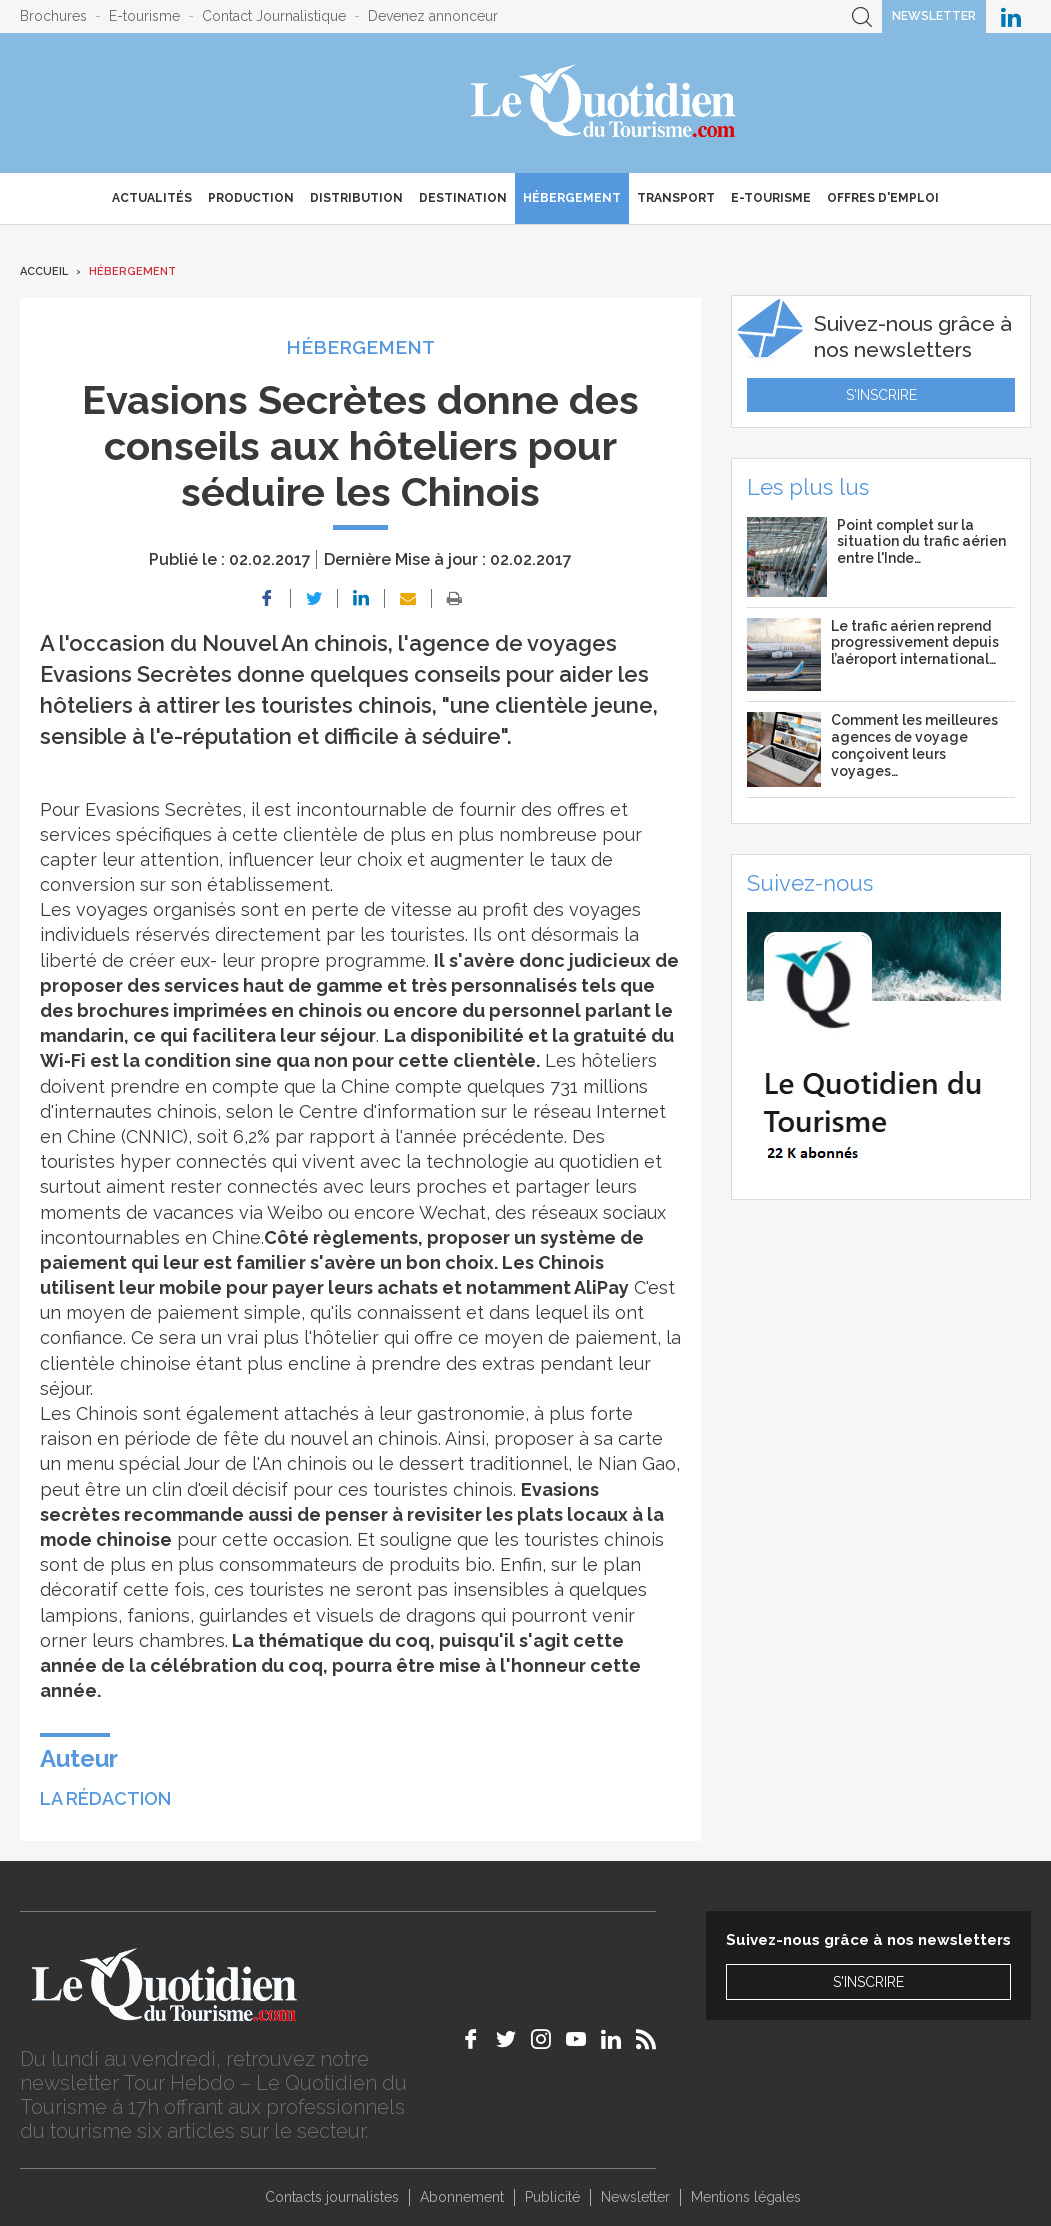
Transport (676, 198)
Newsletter (934, 16)
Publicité (552, 2197)
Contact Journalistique (274, 16)
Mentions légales (746, 2197)
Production (251, 198)
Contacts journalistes (332, 2197)
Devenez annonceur (433, 16)
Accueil (44, 271)
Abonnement (462, 2197)
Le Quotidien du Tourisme (604, 103)
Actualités (152, 198)
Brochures (53, 16)
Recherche (862, 16)
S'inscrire (881, 395)
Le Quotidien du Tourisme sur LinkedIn (1011, 16)
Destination (463, 198)
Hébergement (572, 198)
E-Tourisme (771, 198)
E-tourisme (144, 16)
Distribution (356, 198)
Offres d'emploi (883, 198)
